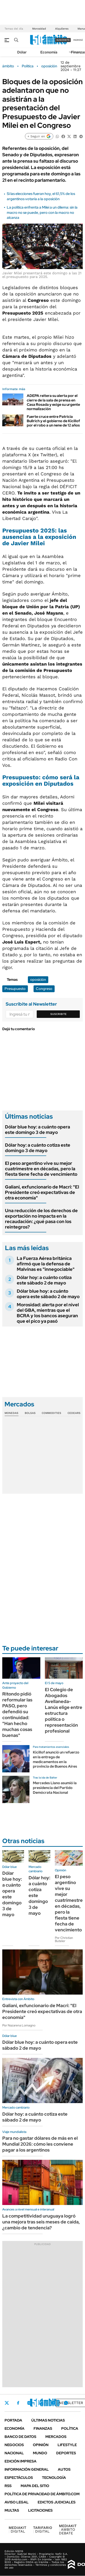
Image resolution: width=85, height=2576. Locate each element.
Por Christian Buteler (64, 1939)
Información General (27, 2469)
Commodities (51, 1413)
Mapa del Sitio (35, 2485)
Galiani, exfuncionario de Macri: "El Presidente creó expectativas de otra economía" (42, 1192)
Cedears (74, 1413)
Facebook (18, 2403)
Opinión (41, 2444)
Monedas (11, 1413)
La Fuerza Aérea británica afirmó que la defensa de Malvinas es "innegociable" (46, 1263)
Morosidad (39, 28)
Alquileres (61, 28)
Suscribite (58, 1014)
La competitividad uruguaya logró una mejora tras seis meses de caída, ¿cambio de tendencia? (41, 2222)
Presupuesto (15, 988)
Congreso (44, 988)
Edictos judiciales (56, 2502)
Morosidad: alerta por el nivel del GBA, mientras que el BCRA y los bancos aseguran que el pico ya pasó (48, 1313)
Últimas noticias (48, 2420)
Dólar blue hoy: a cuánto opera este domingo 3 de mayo (37, 1129)
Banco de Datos (20, 2436)
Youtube (53, 2402)
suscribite (63, 40)
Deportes (66, 2453)
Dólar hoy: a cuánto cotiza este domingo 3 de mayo (37, 1147)
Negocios (14, 2444)
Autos (64, 2469)
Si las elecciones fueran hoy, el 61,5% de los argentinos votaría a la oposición (41, 196)
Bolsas (30, 1413)
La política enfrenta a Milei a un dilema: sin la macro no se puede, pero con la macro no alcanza (42, 212)
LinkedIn (41, 2403)
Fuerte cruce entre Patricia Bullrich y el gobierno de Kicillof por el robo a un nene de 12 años (53, 421)
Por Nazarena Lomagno (18, 2025)
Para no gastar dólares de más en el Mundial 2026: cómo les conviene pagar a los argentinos (40, 2144)
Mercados (55, 2436)
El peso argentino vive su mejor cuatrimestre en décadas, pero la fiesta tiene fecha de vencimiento (41, 1168)
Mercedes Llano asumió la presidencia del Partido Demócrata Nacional (55, 1788)
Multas (12, 2510)
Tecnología (54, 2477)
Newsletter (71, 2403)
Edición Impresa (20, 2461)
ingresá (78, 40)
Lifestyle (67, 2444)
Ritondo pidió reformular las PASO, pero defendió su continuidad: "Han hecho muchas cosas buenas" (17, 1714)
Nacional (14, 2453)
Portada (13, 2420)
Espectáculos (19, 2477)
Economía (48, 52)
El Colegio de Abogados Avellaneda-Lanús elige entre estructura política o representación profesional (63, 1710)
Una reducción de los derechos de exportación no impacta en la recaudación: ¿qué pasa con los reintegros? (41, 1219)
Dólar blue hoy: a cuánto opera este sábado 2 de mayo (48, 1293)
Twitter (7, 2403)
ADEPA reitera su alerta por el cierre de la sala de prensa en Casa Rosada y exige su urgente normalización (53, 402)
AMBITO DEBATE (68, 2529)
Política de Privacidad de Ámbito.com (42, 2494)
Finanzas (43, 2428)
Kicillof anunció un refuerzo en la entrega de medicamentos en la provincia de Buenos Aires (56, 1759)
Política (28, 66)
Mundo (40, 2453)
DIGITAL (17, 2529)
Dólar (22, 52)
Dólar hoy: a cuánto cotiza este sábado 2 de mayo (44, 1280)
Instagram (29, 2403)
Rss (8, 2485)
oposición (49, 66)
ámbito (8, 66)
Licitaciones (40, 2510)
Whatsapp (66, 2403)
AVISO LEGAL (17, 2502)
